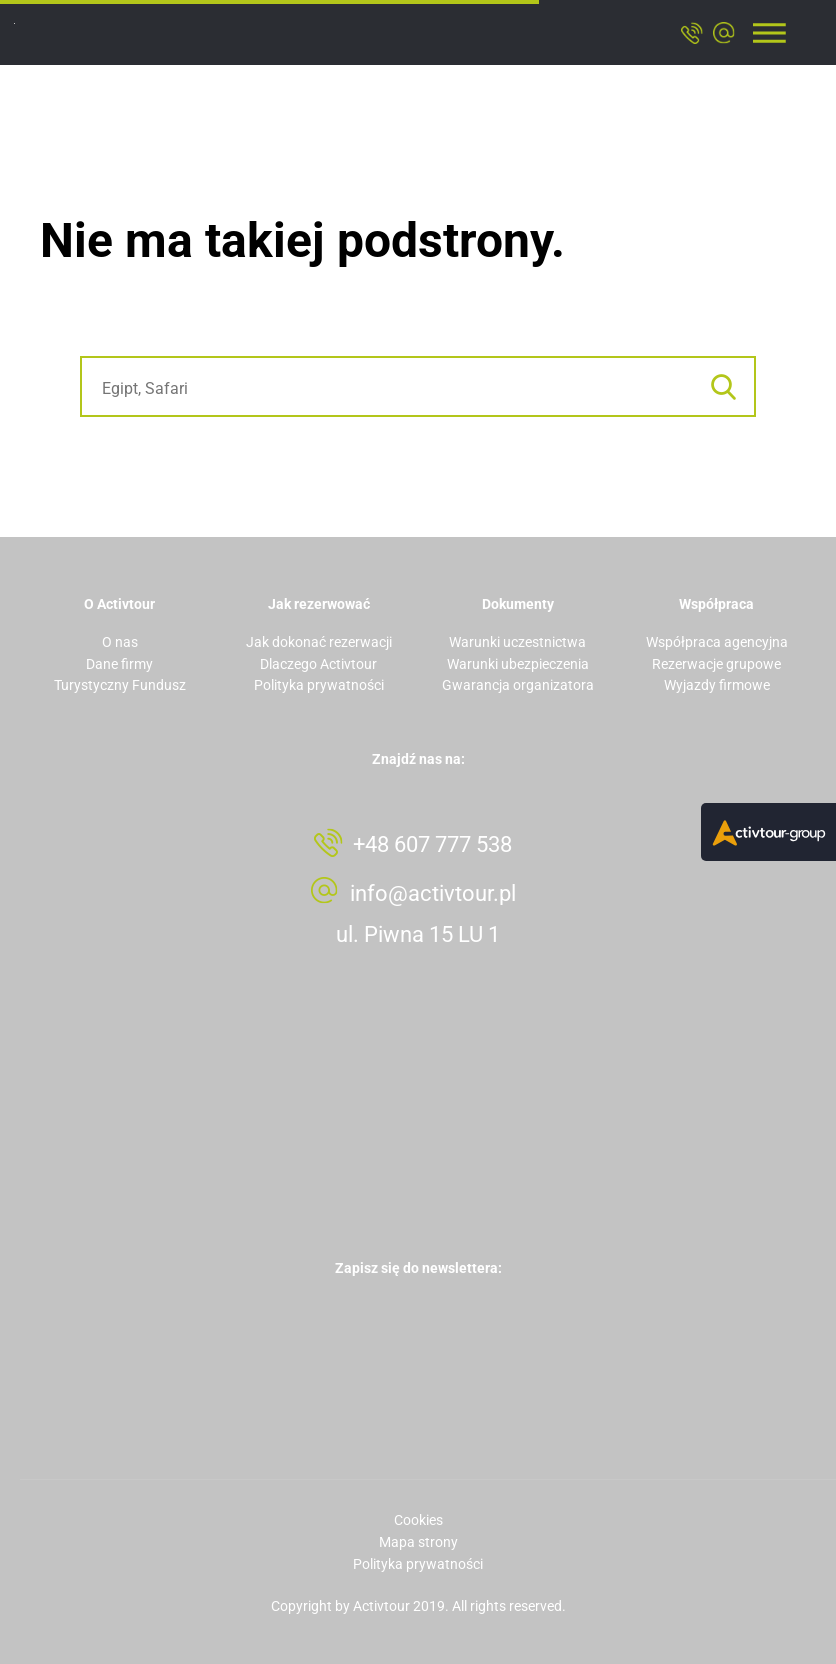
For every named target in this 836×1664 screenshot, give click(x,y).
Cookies (418, 1520)
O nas (120, 642)
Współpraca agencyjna (717, 642)
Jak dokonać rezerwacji (319, 642)
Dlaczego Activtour (318, 664)
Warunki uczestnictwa (517, 642)
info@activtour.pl (433, 893)
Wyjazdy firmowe (717, 685)
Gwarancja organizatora (518, 685)
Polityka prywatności (319, 685)
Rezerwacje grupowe (716, 664)
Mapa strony (418, 1542)
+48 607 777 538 (432, 844)
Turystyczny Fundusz (120, 685)
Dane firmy (119, 664)
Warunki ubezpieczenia (518, 664)
